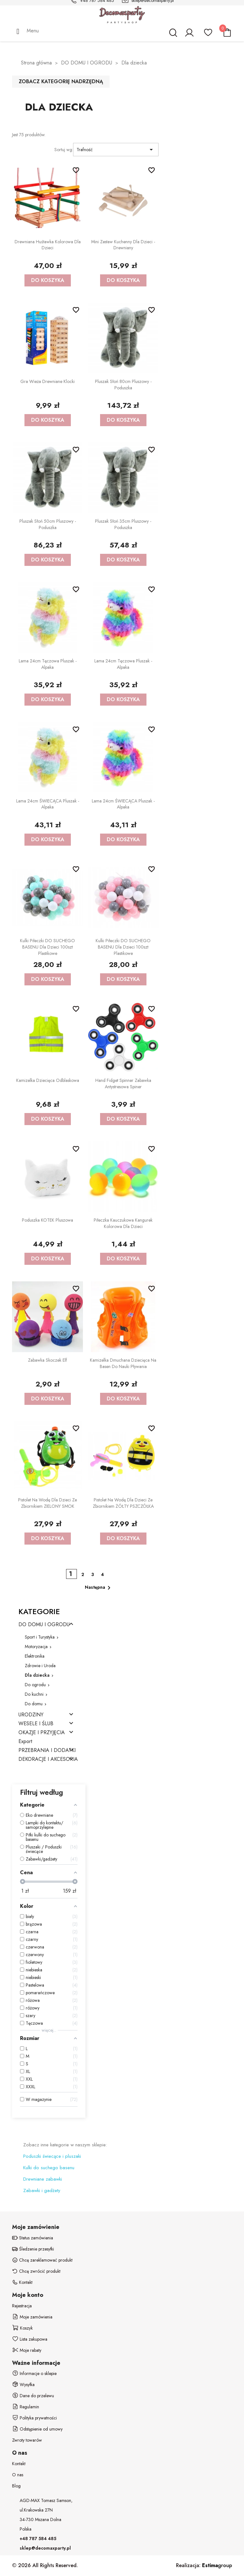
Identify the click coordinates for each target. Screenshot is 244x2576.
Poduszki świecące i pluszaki (52, 2156)
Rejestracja (22, 2306)
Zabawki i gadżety (41, 2190)
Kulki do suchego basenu (48, 2167)
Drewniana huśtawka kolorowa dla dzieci (48, 244)
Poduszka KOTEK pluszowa (47, 1220)
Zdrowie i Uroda (40, 1665)
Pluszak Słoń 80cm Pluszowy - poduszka (123, 384)
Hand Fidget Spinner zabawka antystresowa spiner (123, 1083)
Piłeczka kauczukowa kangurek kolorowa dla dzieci (123, 1223)
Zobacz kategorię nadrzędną (61, 81)
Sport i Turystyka (40, 1637)
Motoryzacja (36, 1646)
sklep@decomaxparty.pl (45, 2548)
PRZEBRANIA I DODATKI (47, 1750)
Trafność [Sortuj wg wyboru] (116, 149)
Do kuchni (34, 1694)
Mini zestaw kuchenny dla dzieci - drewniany (123, 244)
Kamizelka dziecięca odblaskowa (47, 1080)
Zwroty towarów (27, 2440)
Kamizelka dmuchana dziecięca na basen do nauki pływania (123, 1363)
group (217, 2565)
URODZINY (31, 1715)
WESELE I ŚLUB (35, 1724)
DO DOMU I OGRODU (44, 1624)
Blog (16, 2486)
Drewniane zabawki (42, 2179)
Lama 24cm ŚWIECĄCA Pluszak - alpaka (47, 804)
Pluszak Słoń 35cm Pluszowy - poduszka (123, 524)
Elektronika (34, 1656)
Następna (99, 1588)
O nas (17, 2475)
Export (25, 1741)
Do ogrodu (35, 1684)
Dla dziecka (37, 1675)
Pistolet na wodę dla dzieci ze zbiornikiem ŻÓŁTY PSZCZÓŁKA (123, 1503)
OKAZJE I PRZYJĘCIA (41, 1732)
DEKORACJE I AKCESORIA (48, 1759)
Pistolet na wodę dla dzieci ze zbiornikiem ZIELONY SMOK (47, 1503)
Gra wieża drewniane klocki (47, 381)
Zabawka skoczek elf (47, 1360)
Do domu (34, 1704)
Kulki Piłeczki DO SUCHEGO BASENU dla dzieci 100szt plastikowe (47, 946)
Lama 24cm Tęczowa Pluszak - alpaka (48, 664)
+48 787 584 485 (38, 2538)
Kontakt (18, 2463)
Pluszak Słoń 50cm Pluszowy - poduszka (47, 524)
